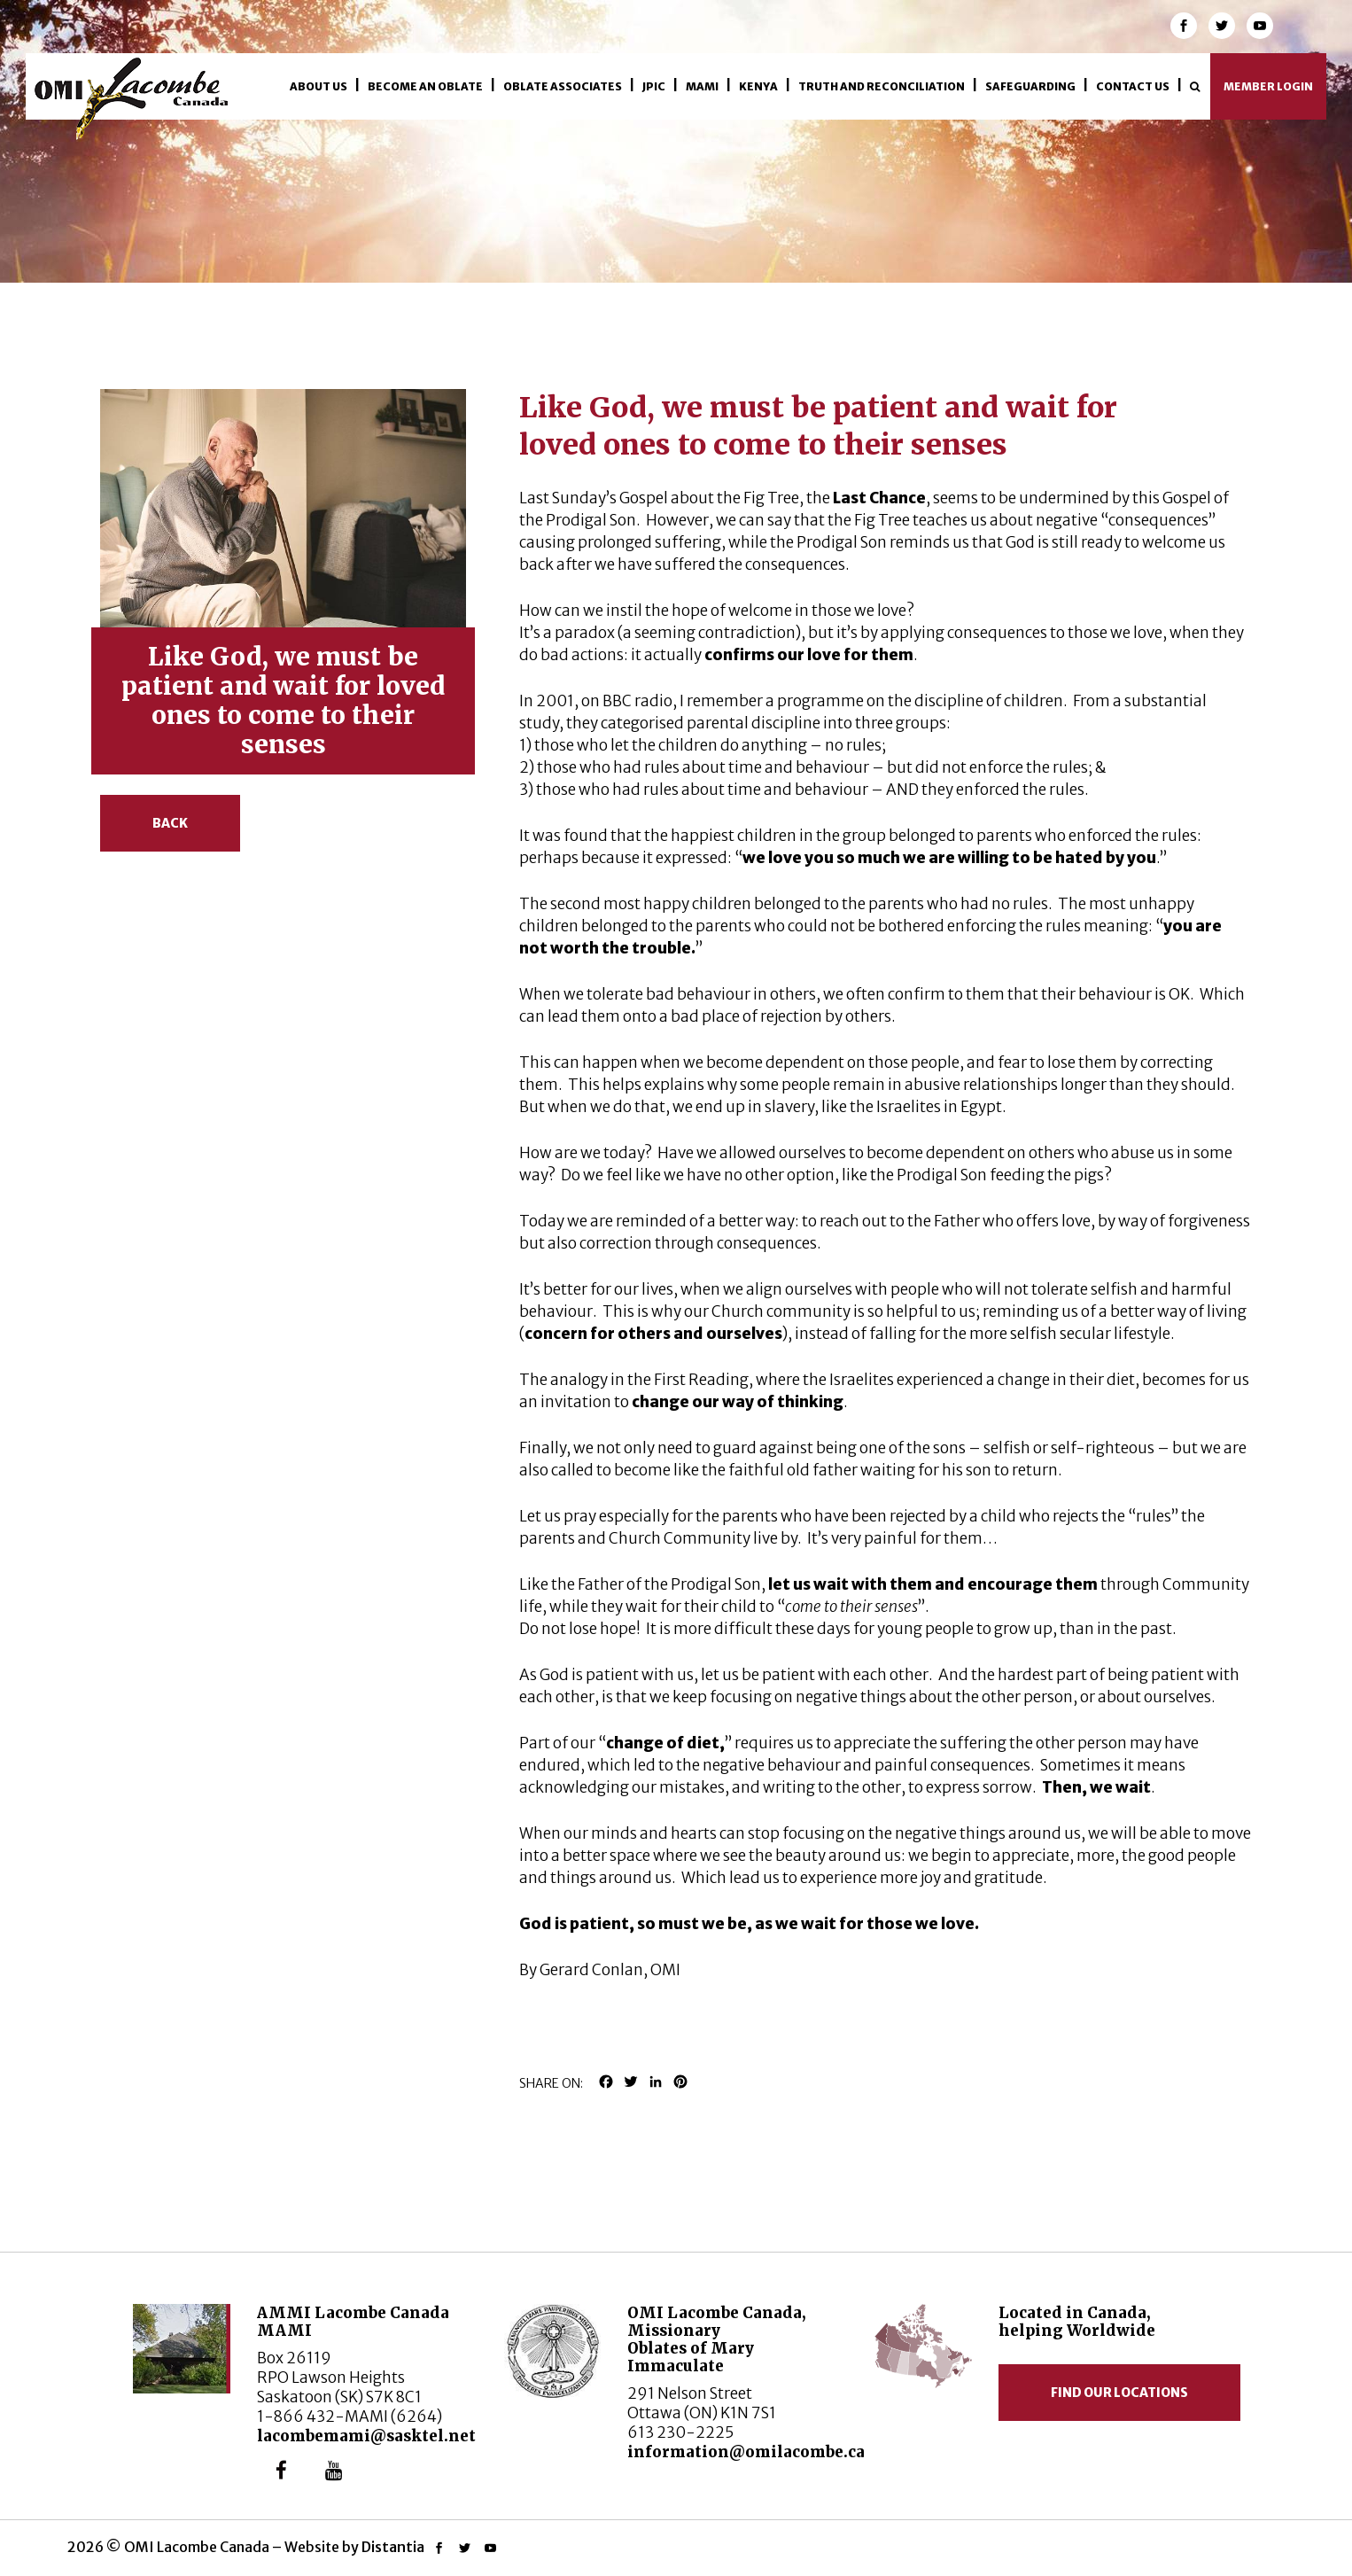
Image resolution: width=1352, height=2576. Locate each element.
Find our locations (1119, 2393)
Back (170, 823)
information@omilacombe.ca (746, 2452)
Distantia (392, 2547)
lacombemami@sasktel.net (366, 2436)
